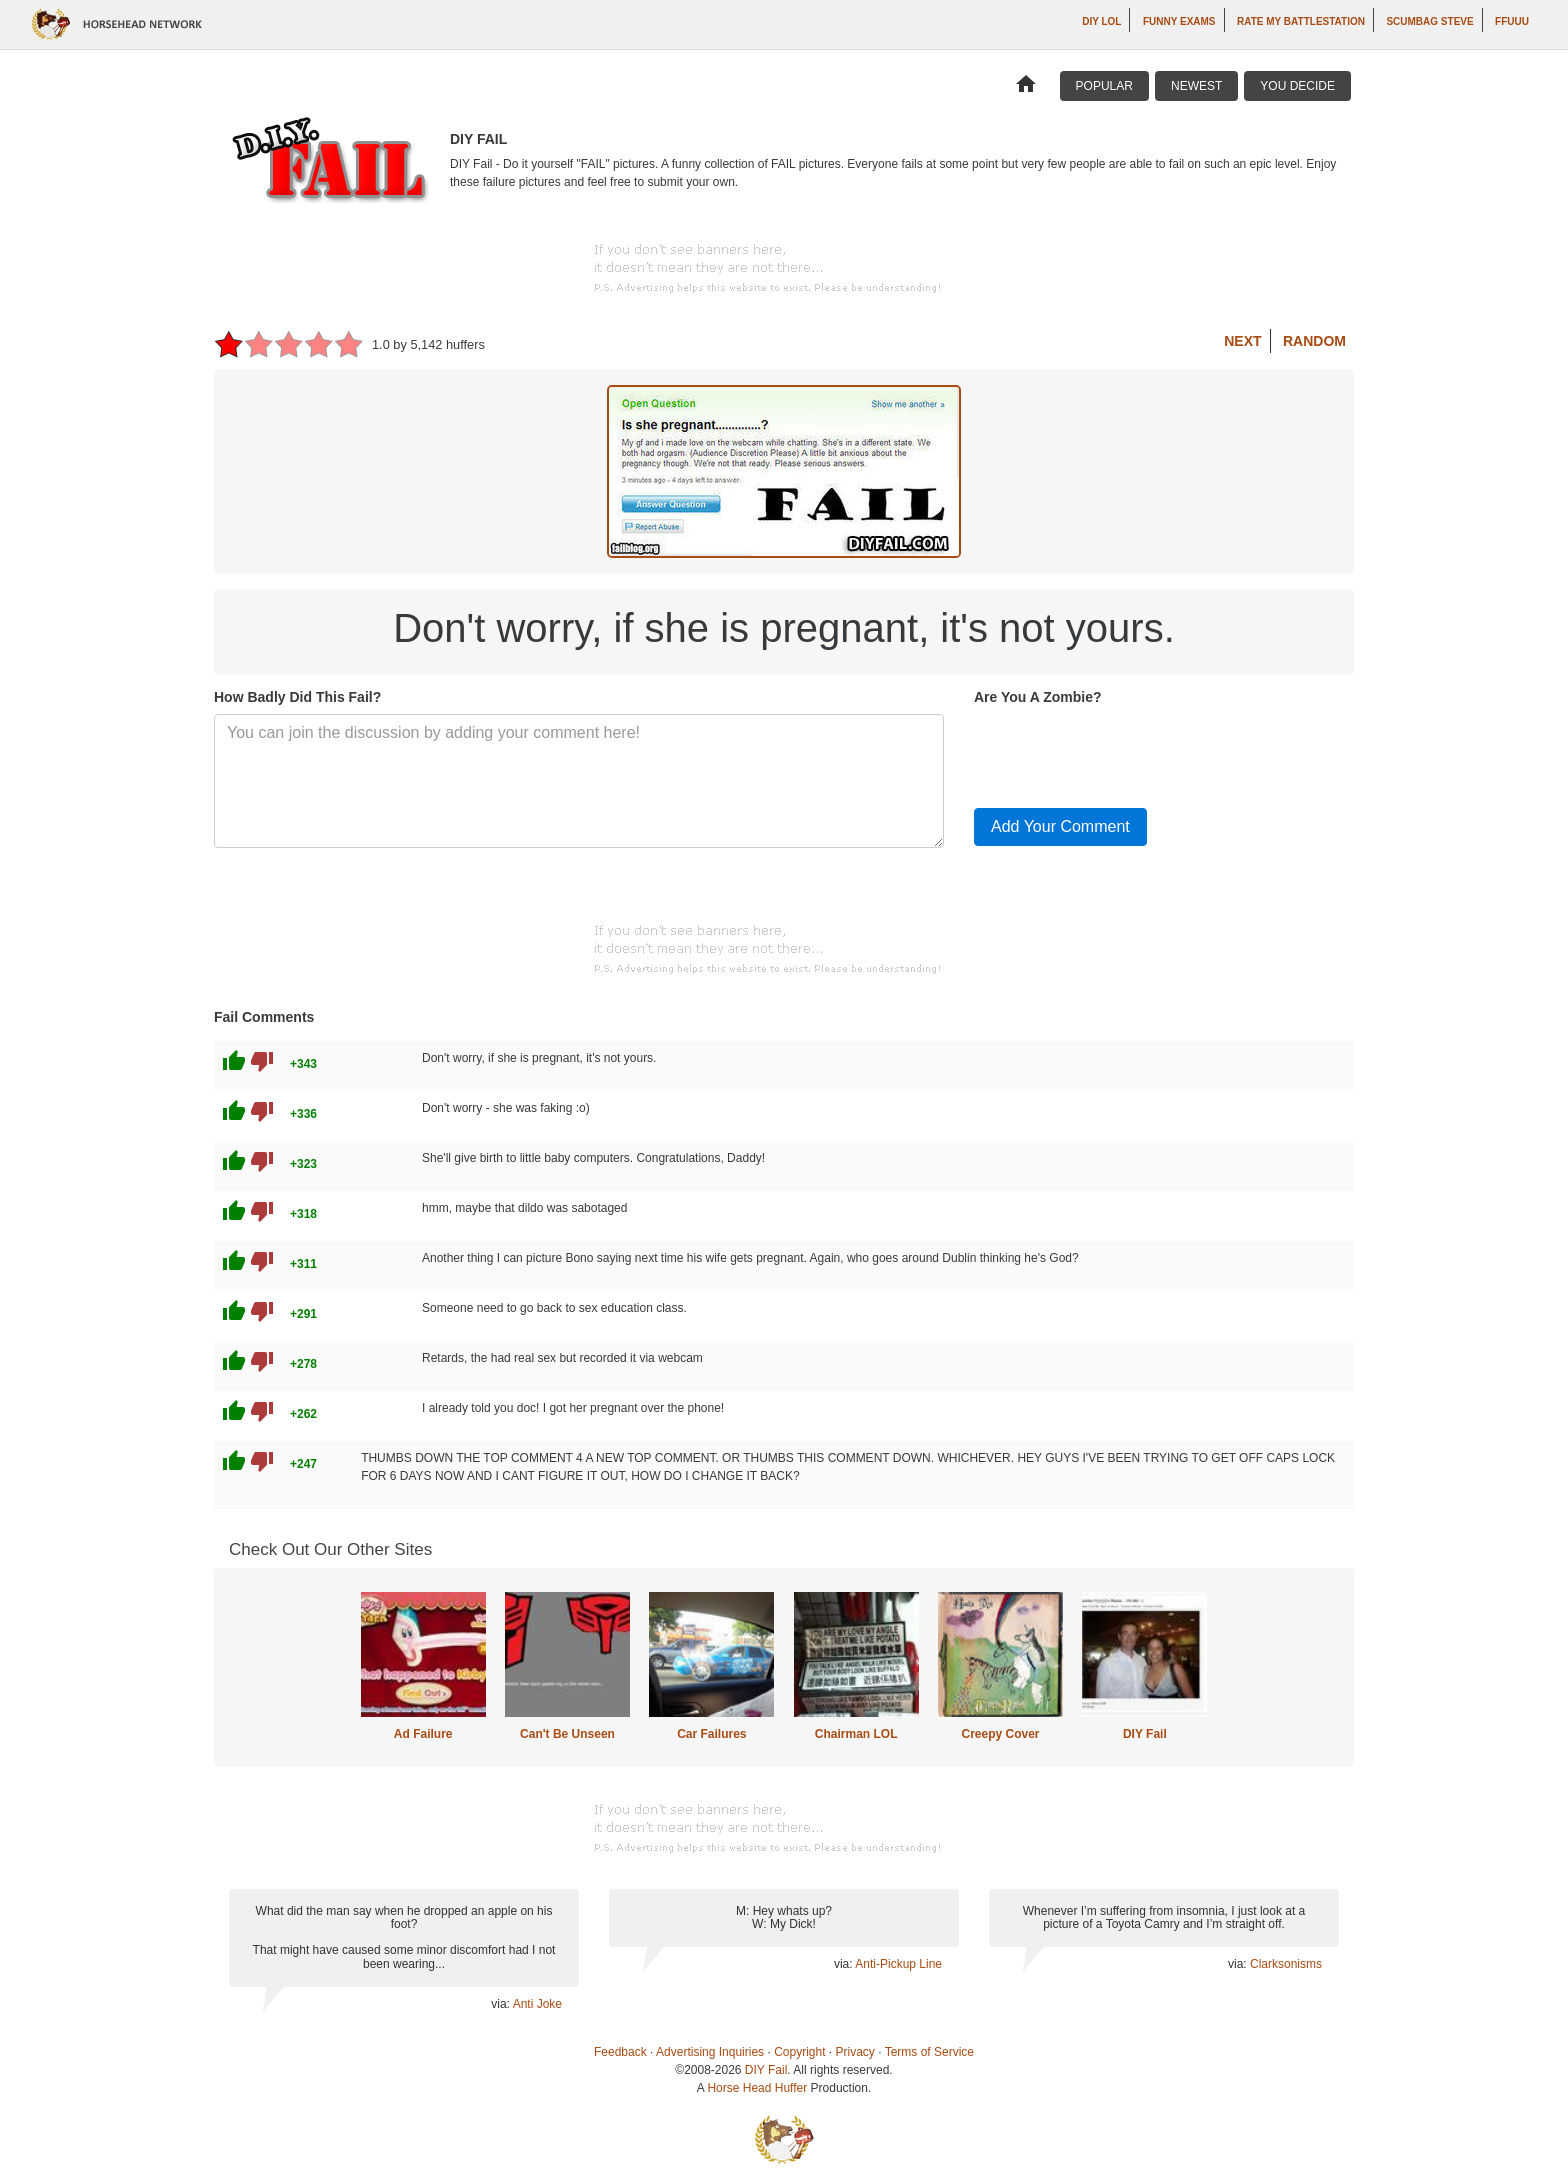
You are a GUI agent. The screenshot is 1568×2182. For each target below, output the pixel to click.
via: (501, 2004)
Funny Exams (1179, 21)
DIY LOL (1101, 21)
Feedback (620, 2052)
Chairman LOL (856, 1734)
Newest (1196, 86)
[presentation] (1126, 753)
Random (1314, 341)
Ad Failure (423, 1734)
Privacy (855, 2052)
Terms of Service (929, 2052)
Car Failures (711, 1734)
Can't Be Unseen (567, 1734)
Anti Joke (537, 2004)
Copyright (799, 2052)
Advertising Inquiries (710, 2052)
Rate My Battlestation (1301, 21)
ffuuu (1512, 21)
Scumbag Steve (1429, 21)
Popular (1104, 86)
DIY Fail (1145, 1734)
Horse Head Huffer (757, 2088)
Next (1242, 341)
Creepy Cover (1000, 1734)
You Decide (1297, 86)
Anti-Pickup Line (898, 1964)
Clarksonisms (1286, 1964)
